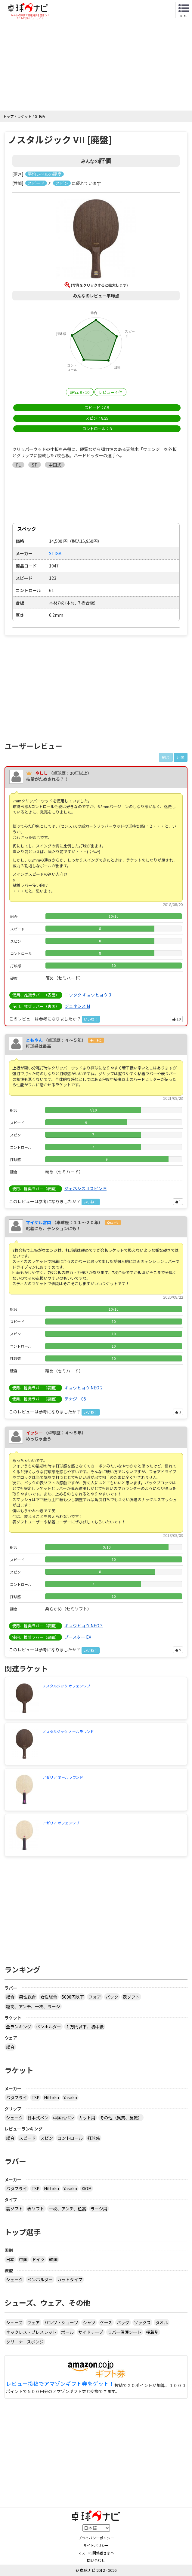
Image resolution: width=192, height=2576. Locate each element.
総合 (10, 1997)
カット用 (87, 2118)
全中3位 (96, 1040)
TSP (35, 2097)
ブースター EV (77, 1637)
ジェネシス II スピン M (85, 1188)
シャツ (89, 2322)
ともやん (34, 1040)
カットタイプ (69, 2279)
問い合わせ (96, 2560)
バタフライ (16, 2097)
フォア (94, 1997)
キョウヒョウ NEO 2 (83, 1388)
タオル (161, 2322)
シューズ (14, 2322)
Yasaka (70, 2097)
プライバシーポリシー (96, 2537)
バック (112, 1997)
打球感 (93, 2138)
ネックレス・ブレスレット (31, 2332)
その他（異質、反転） (121, 2118)
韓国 (53, 2259)
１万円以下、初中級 (85, 2027)
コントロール (70, 2138)
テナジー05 (75, 1399)
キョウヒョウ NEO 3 (83, 1626)
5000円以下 (73, 1997)
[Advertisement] (96, 65)
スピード (27, 2138)
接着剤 (152, 2332)
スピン (46, 2138)
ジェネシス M (77, 1006)
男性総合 (27, 1997)
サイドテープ (90, 2332)
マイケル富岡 (38, 1222)
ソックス (142, 2322)
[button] (96, 240)
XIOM (86, 2188)
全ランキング (18, 2027)
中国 (23, 2259)
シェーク (14, 2118)
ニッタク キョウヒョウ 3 (88, 995)
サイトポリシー (96, 2545)
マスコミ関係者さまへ (96, 2552)
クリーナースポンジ (25, 2342)
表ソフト (131, 1997)
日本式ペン (37, 2118)
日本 (10, 2259)
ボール (67, 2332)
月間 (180, 757)
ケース (106, 2322)
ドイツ (38, 2259)
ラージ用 (99, 2209)
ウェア (33, 2322)
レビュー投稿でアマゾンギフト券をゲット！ (60, 2384)
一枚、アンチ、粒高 (67, 2209)
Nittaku (51, 2097)
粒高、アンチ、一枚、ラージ (33, 2006)
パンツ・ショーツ (61, 2322)
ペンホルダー (48, 2027)
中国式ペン (63, 2118)
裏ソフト (14, 2209)
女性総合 (48, 1997)
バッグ (123, 2322)
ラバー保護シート (124, 2332)
